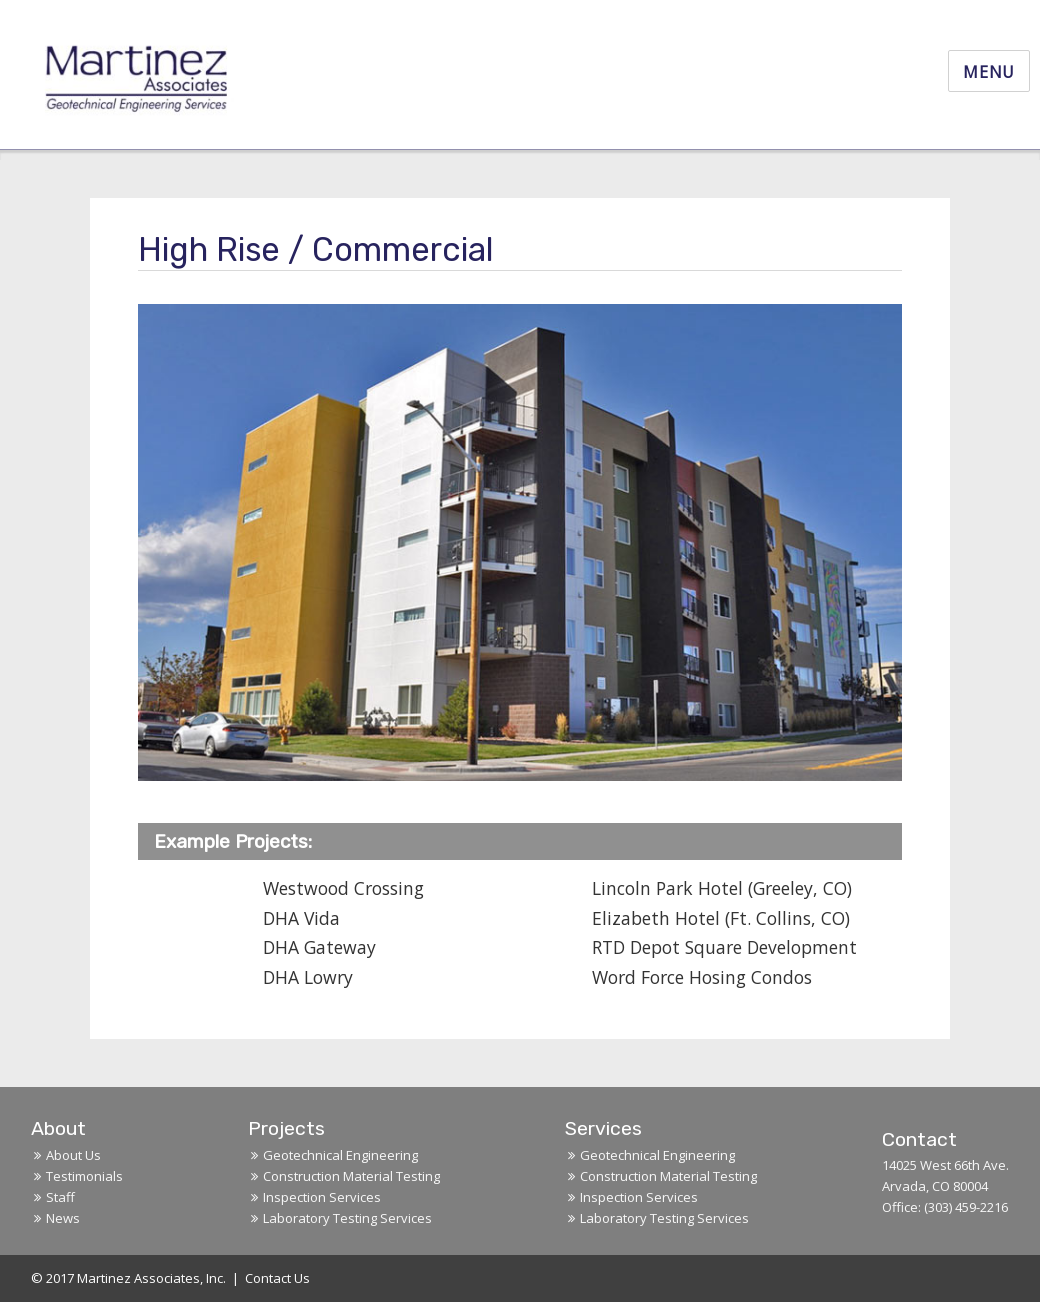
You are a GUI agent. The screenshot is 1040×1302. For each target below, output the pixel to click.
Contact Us (277, 1278)
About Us (73, 1155)
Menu (989, 72)
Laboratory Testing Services (347, 1218)
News (63, 1218)
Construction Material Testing (351, 1176)
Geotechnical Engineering (340, 1155)
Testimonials (84, 1176)
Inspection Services (322, 1197)
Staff (60, 1197)
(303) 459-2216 (966, 1207)
